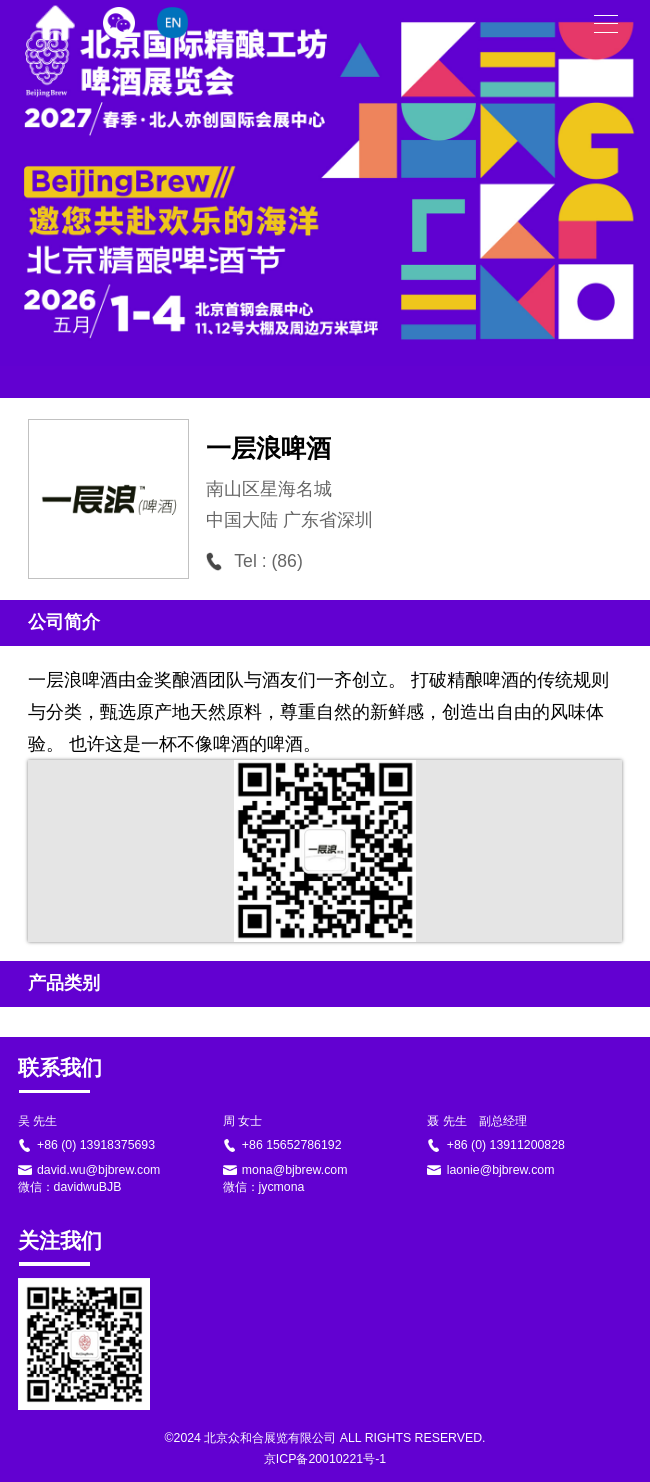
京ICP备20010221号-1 (325, 1459)
